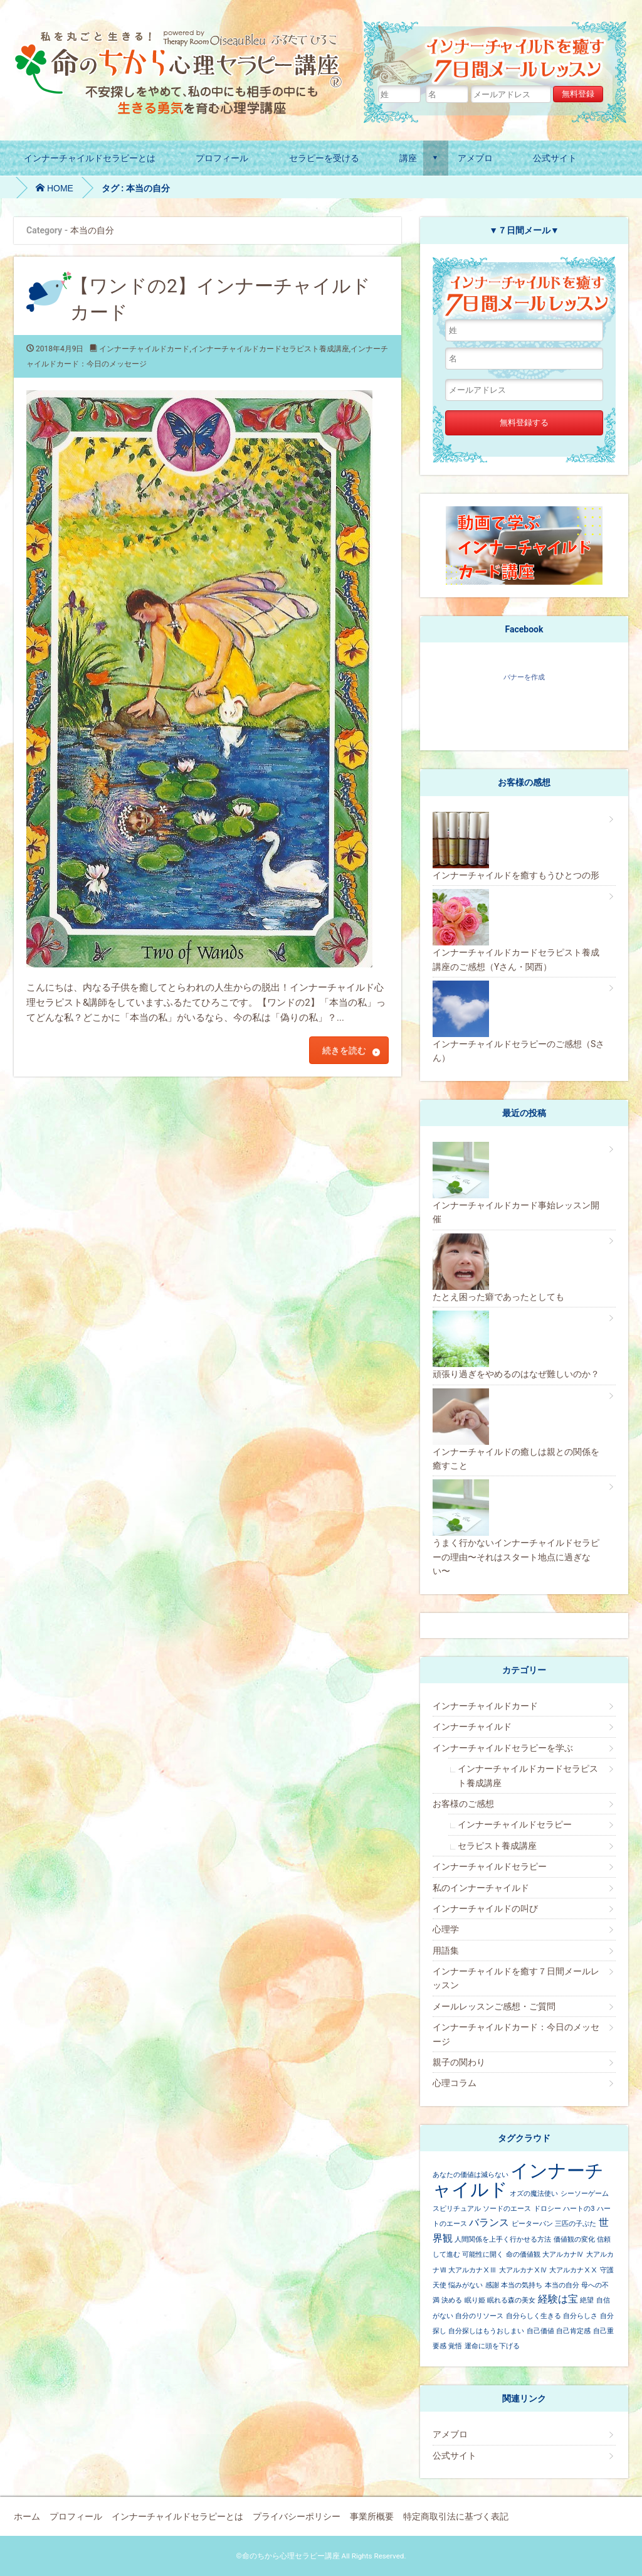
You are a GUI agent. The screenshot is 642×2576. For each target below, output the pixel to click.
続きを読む (344, 1050)
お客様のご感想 (463, 1804)
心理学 (446, 1929)
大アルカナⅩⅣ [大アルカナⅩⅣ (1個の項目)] (523, 2270)
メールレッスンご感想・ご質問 (494, 2006)
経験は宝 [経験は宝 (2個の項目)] (558, 2299)
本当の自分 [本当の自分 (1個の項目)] (562, 2285)
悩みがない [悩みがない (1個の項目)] (465, 2285)
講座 (408, 158)
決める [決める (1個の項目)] (451, 2300)
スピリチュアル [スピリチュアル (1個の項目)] (457, 2209)
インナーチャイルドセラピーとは (89, 158)
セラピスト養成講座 (497, 1846)
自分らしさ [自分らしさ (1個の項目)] (580, 2316)
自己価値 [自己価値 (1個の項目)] (540, 2331)
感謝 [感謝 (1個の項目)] (492, 2285)
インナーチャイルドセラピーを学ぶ (503, 1748)
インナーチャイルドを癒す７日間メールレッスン (516, 1978)
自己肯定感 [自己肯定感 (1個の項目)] (573, 2331)
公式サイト (555, 158)
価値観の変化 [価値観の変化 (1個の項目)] (574, 2239)
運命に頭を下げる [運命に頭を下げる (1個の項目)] (492, 2346)
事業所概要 (372, 2516)
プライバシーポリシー (296, 2516)
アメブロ (475, 158)
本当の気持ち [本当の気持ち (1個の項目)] (521, 2285)
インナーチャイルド (472, 1727)
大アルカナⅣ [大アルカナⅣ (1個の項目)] (563, 2254)
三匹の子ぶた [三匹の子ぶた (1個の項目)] (575, 2224)
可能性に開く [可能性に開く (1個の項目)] (482, 2254)
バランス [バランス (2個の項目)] (489, 2222)
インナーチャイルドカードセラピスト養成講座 (270, 348)
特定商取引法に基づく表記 (455, 2516)
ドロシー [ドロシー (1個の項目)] (547, 2209)
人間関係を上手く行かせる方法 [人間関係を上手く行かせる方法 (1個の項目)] (503, 2239)
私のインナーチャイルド (481, 1888)
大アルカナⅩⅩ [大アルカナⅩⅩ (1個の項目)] (573, 2270)
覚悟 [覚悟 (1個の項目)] (455, 2346)
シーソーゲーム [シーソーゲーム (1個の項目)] (584, 2194)
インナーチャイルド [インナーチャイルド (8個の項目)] (518, 2180)
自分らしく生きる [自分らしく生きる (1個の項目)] (533, 2316)
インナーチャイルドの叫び (485, 1908)
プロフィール (222, 158)
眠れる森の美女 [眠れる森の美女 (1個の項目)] (511, 2300)
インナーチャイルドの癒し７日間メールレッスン (497, 53)
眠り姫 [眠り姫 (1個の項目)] (475, 2300)
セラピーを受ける (324, 158)
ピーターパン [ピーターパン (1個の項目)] (532, 2224)
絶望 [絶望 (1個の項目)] (587, 2300)
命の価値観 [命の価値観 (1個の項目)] (523, 2254)
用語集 (446, 1950)
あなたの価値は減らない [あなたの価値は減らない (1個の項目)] (470, 2175)
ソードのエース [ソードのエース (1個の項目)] (507, 2209)
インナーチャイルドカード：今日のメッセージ (516, 2034)
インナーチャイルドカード (144, 348)
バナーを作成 (524, 677)
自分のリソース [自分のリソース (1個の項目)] (479, 2316)
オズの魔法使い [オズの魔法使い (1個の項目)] (534, 2194)
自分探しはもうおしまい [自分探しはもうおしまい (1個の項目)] (486, 2331)
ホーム (27, 2516)
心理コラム (454, 2083)
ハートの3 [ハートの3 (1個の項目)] (578, 2209)
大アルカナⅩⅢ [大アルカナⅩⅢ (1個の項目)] (472, 2270)
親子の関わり (459, 2062)
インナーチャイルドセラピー (515, 1824)
